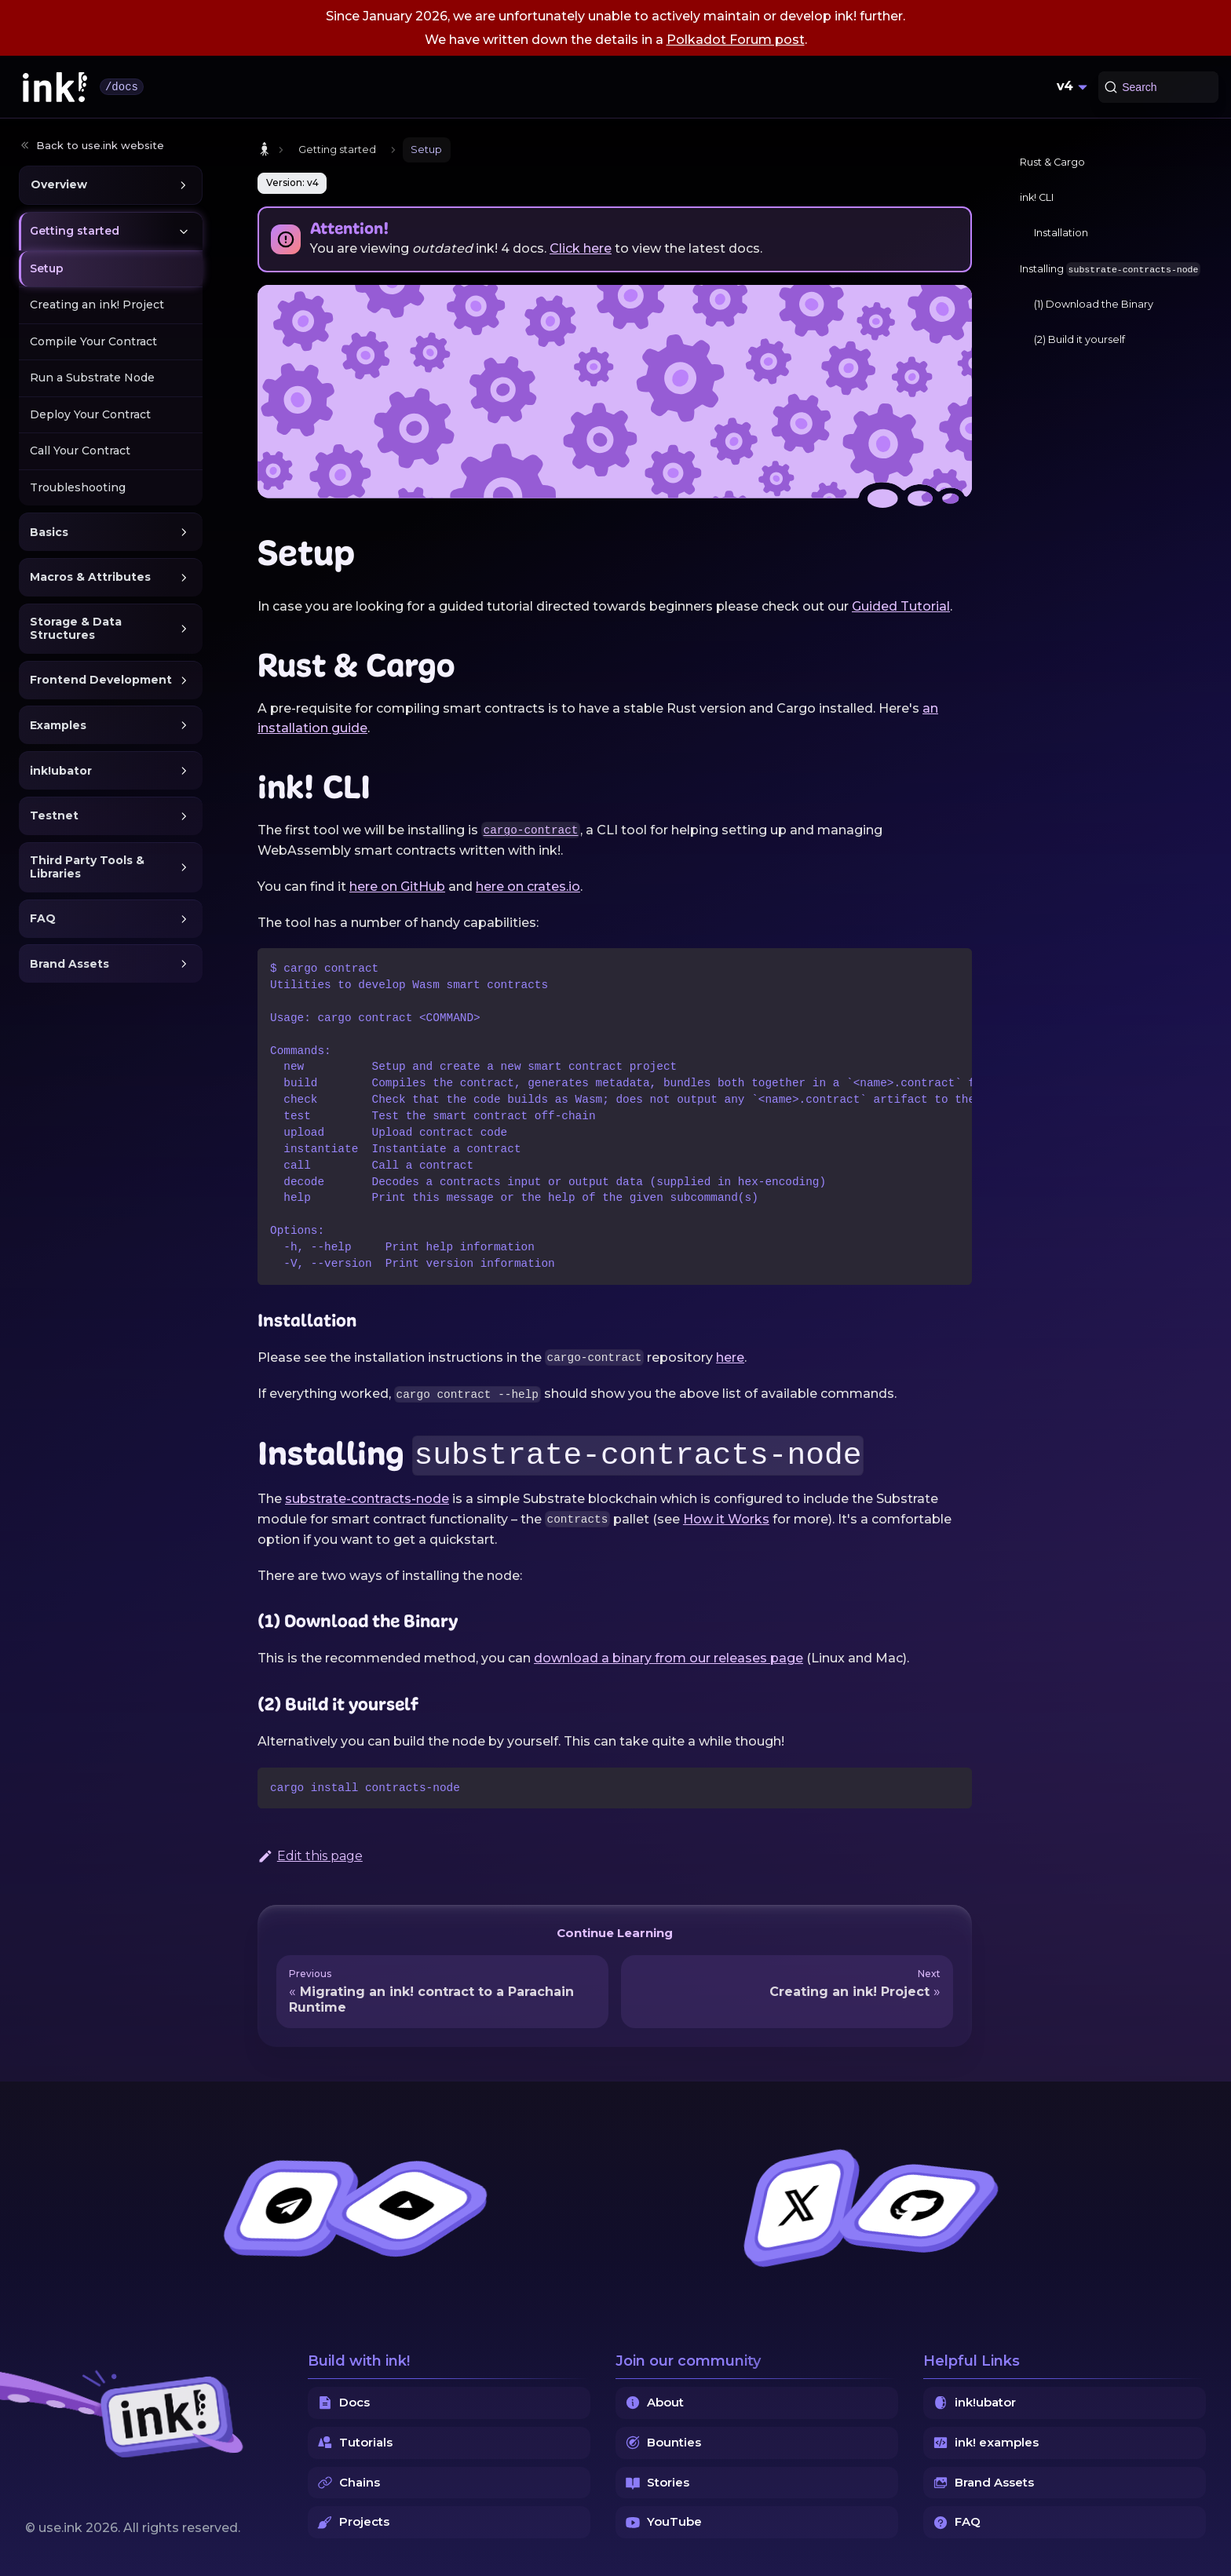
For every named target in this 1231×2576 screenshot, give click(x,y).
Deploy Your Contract (90, 414)
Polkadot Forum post (736, 39)
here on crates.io (528, 886)
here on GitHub (397, 886)
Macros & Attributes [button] (90, 577)
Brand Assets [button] (69, 964)
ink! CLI (1037, 197)
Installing (1110, 269)
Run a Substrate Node (92, 377)
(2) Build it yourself (1079, 339)
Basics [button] (49, 532)
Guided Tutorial (901, 606)
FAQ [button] (43, 918)
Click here (581, 248)
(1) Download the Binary (1093, 304)
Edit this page (310, 1855)
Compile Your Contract (93, 341)
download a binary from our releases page (668, 1658)
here (730, 1357)
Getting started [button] (74, 231)
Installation (1061, 233)
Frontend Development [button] (101, 680)
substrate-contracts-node (367, 1498)
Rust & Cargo (1052, 162)
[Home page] (265, 149)
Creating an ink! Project (97, 304)
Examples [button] (58, 725)
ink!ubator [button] (61, 771)
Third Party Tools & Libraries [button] (87, 867)
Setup (47, 268)
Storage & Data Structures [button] (76, 629)
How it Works (726, 1519)
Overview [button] (59, 184)
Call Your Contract (80, 450)
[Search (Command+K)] (1158, 87)
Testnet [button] (54, 815)
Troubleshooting (78, 487)
